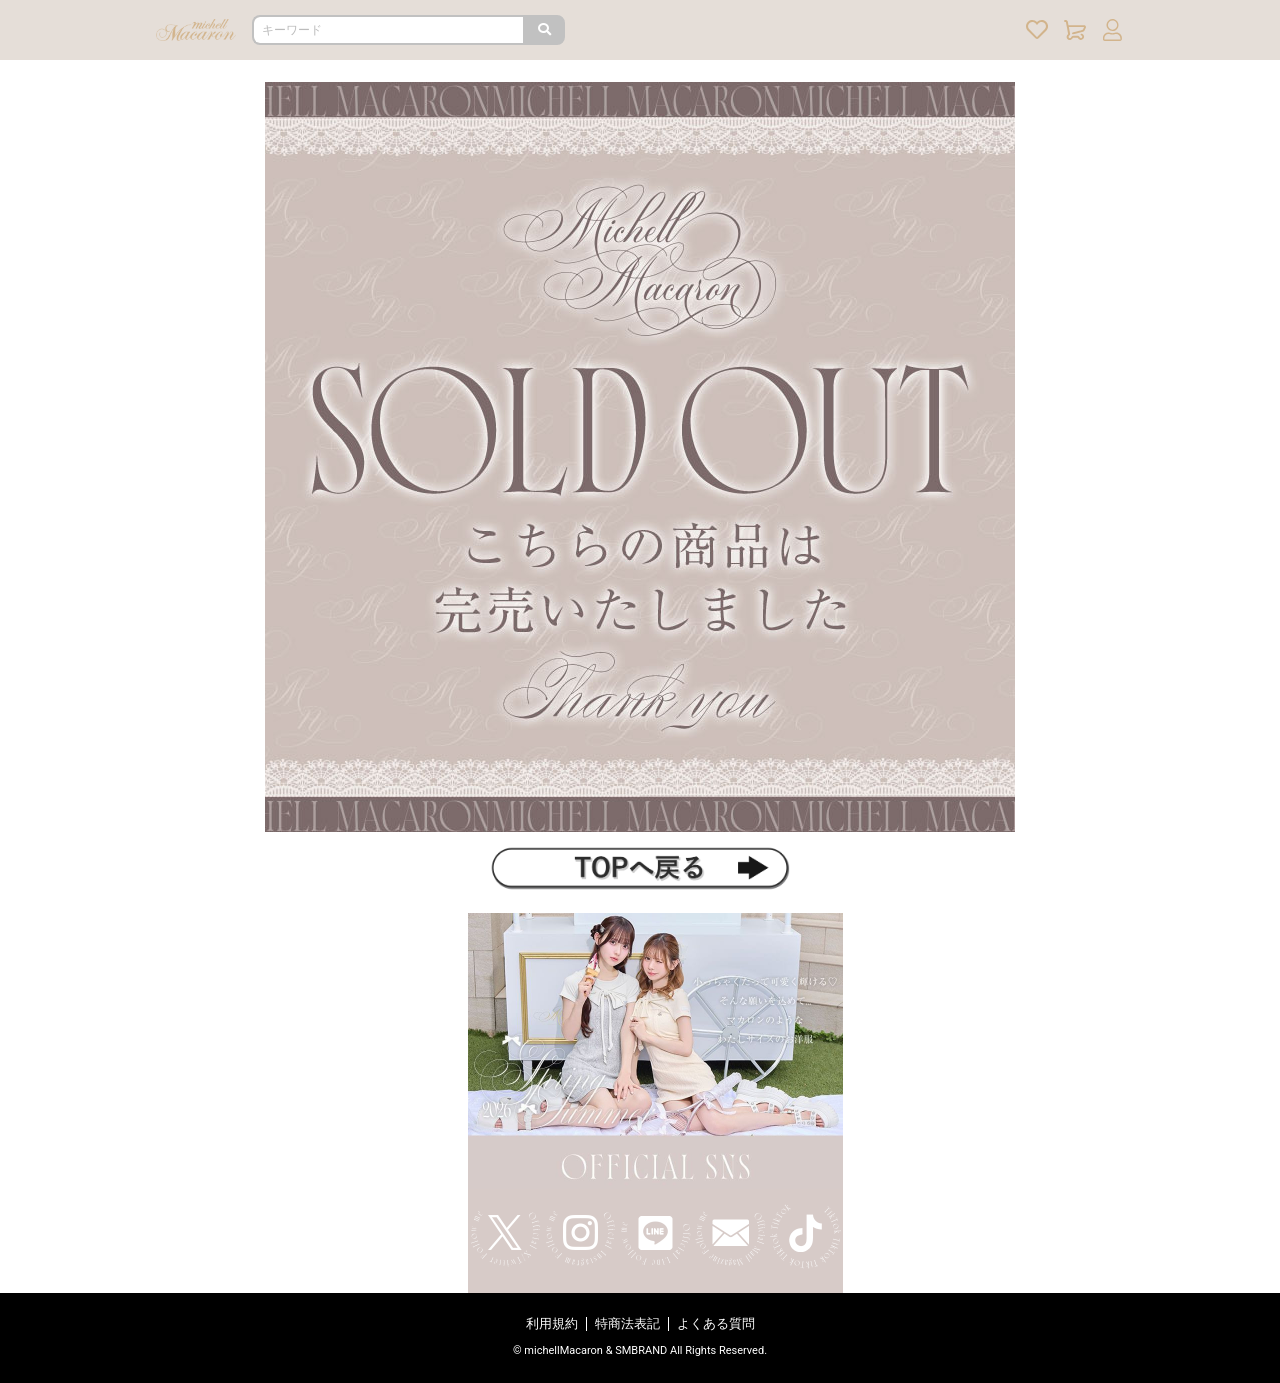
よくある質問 (716, 1323)
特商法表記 (627, 1323)
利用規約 (552, 1323)
